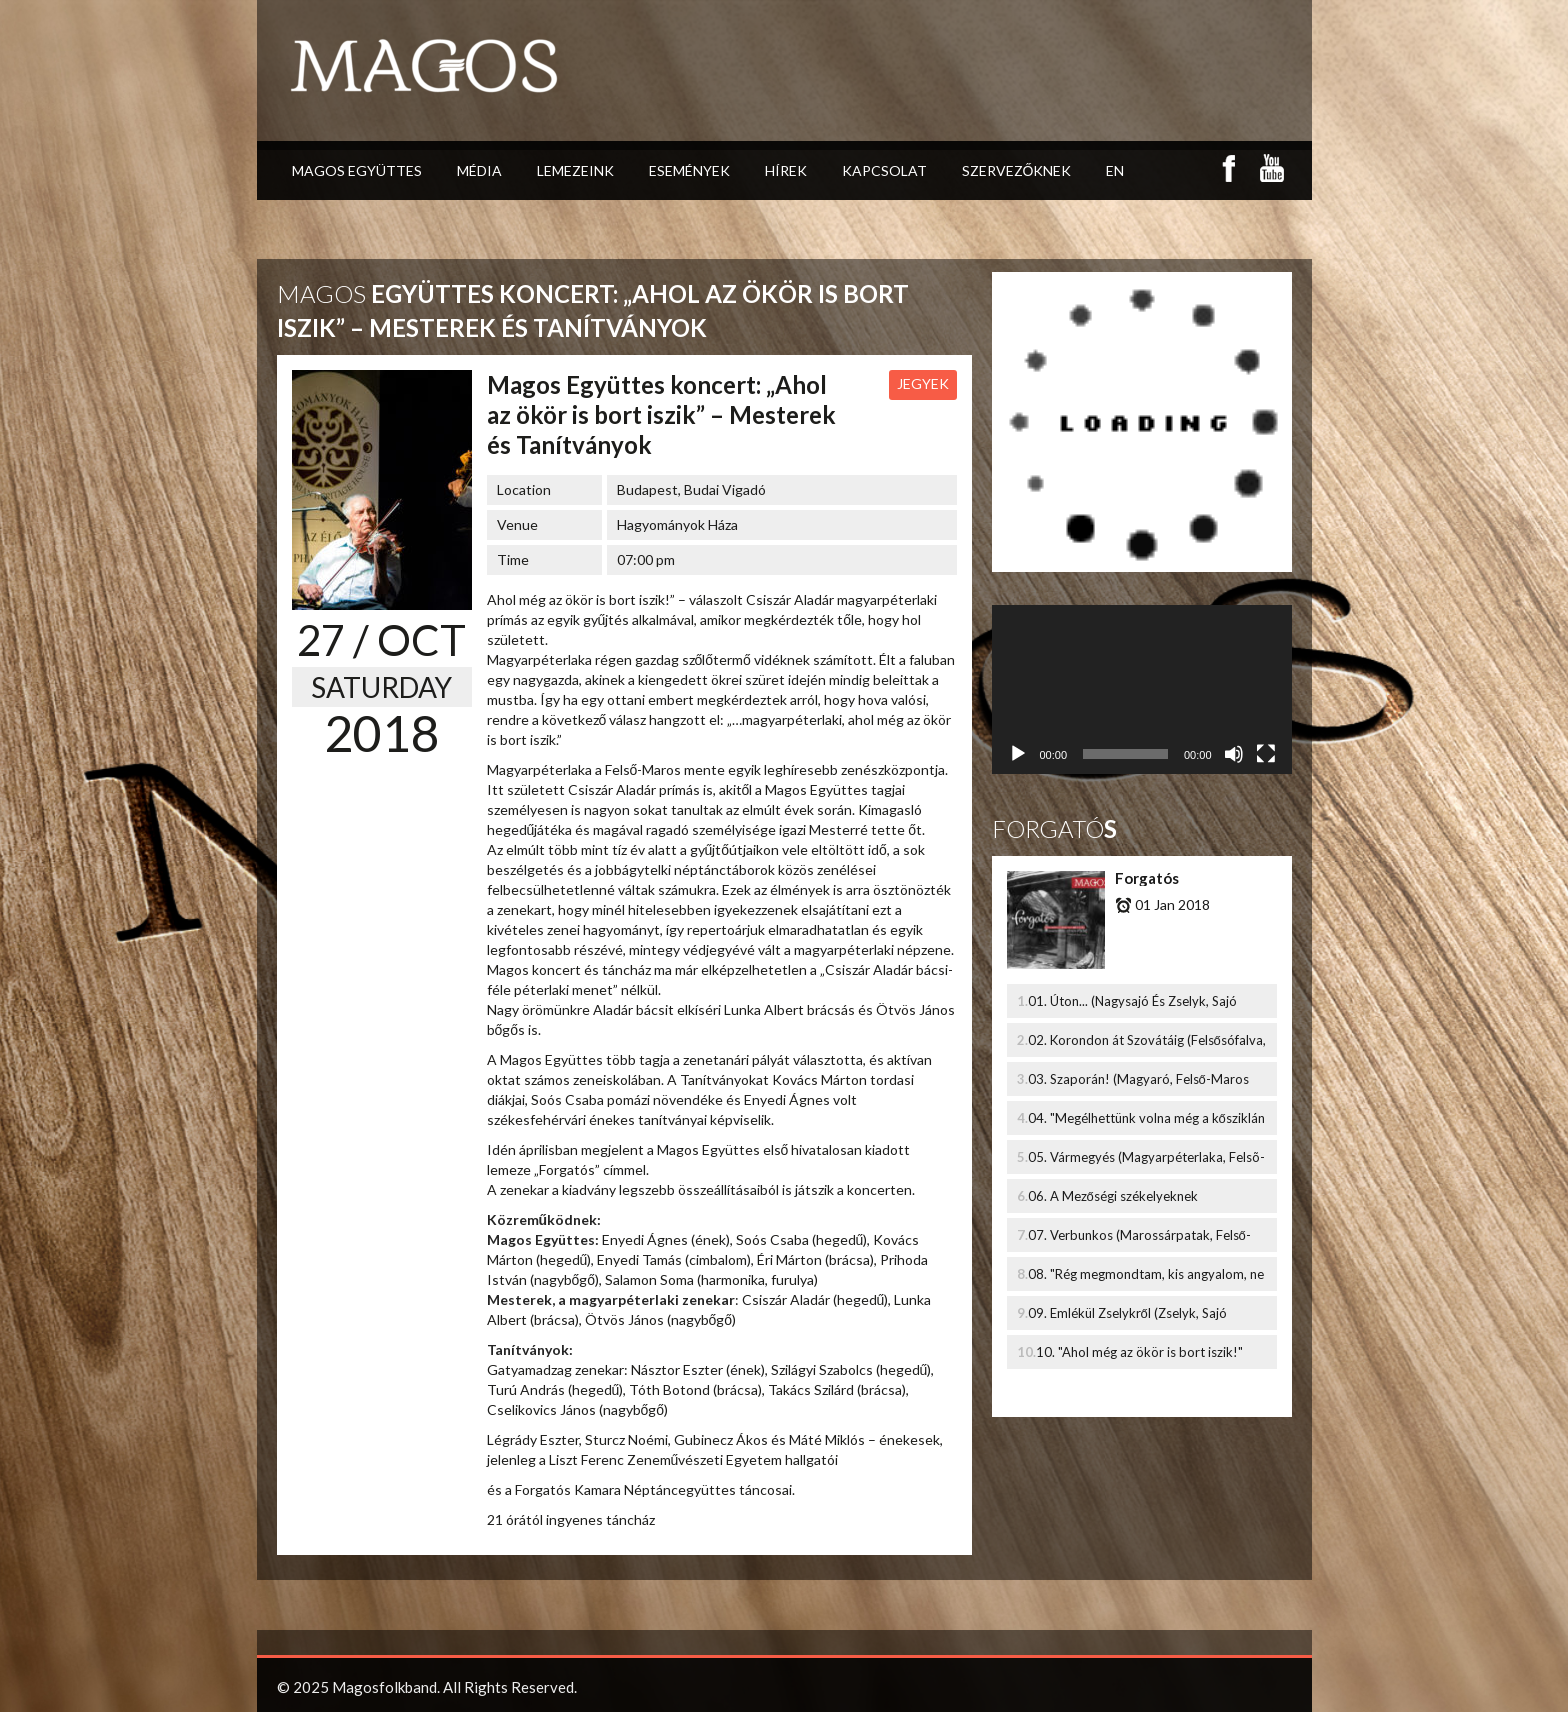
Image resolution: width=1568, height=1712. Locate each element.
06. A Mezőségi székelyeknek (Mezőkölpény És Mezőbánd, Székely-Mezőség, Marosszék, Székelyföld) (1137, 1200)
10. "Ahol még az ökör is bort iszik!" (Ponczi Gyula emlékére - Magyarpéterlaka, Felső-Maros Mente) (1148, 1356)
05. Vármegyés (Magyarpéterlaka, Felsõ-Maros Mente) (1146, 1161)
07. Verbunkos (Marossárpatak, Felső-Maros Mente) (1139, 1239)
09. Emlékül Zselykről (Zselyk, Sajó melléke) (1127, 1317)
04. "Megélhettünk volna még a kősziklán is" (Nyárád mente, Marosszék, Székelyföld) (1146, 1122)
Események (689, 106)
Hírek (786, 106)
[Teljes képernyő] (1266, 754)
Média (479, 106)
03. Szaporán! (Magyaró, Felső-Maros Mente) (1138, 1083)
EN (1115, 106)
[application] (1142, 689)
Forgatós (1147, 878)
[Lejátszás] (1018, 754)
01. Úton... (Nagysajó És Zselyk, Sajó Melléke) (1132, 1005)
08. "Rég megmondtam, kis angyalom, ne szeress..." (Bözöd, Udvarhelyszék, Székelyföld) (1146, 1278)
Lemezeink (575, 106)
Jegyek (923, 383)
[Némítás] (1234, 754)
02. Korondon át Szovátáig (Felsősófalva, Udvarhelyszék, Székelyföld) (1147, 1044)
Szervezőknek (1017, 106)
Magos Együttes (357, 106)
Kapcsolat (884, 106)
